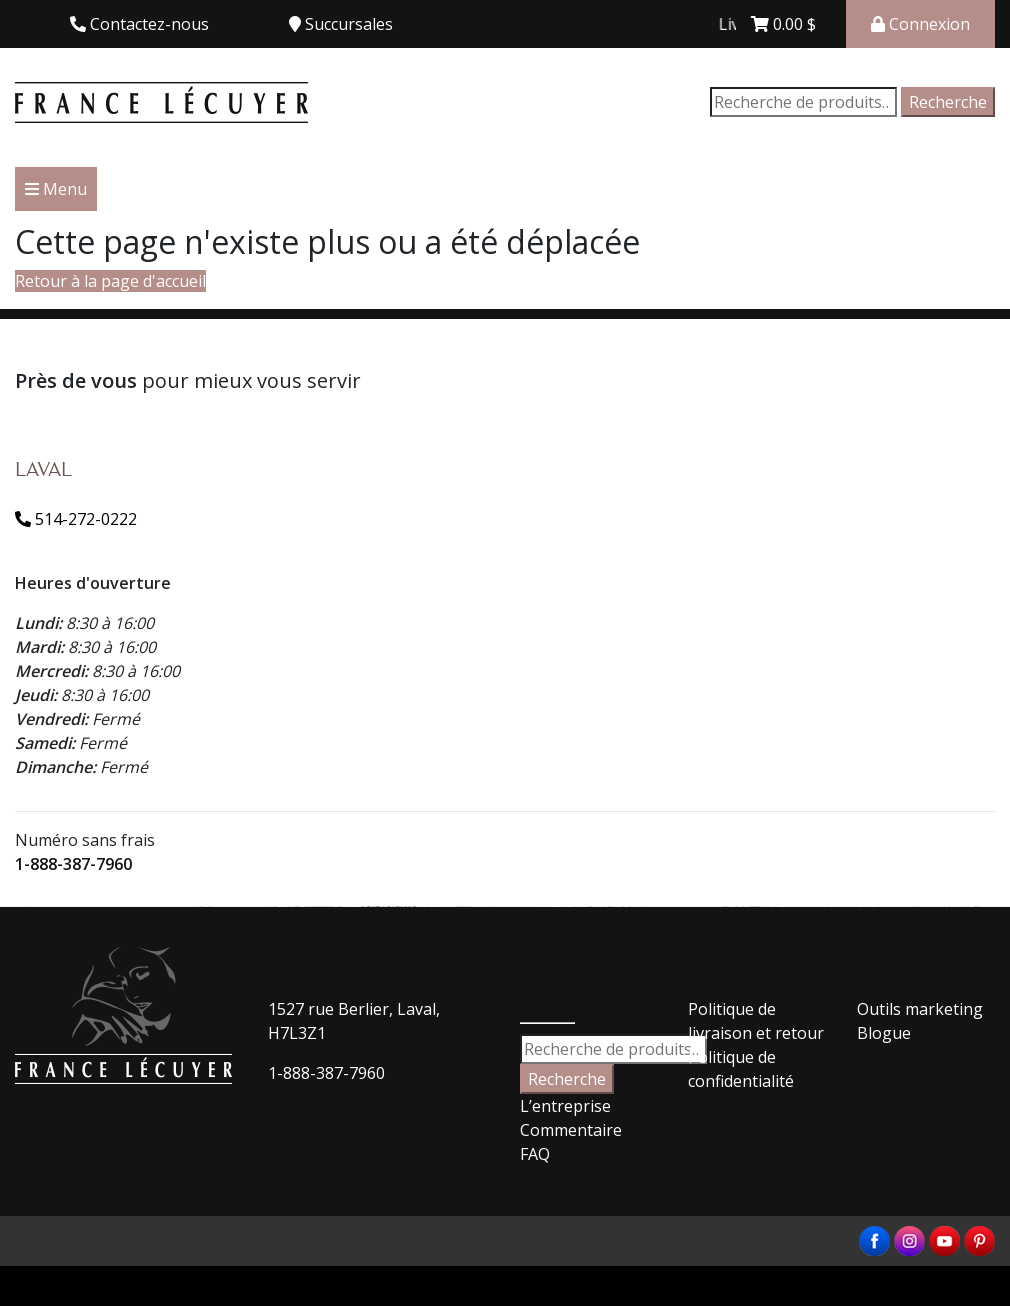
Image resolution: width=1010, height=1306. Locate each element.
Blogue (884, 1033)
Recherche (948, 102)
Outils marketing (920, 1009)
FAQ (535, 1154)
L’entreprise (565, 1106)
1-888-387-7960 (73, 864)
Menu (56, 189)
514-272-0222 (76, 519)
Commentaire (571, 1130)
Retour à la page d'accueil (110, 281)
